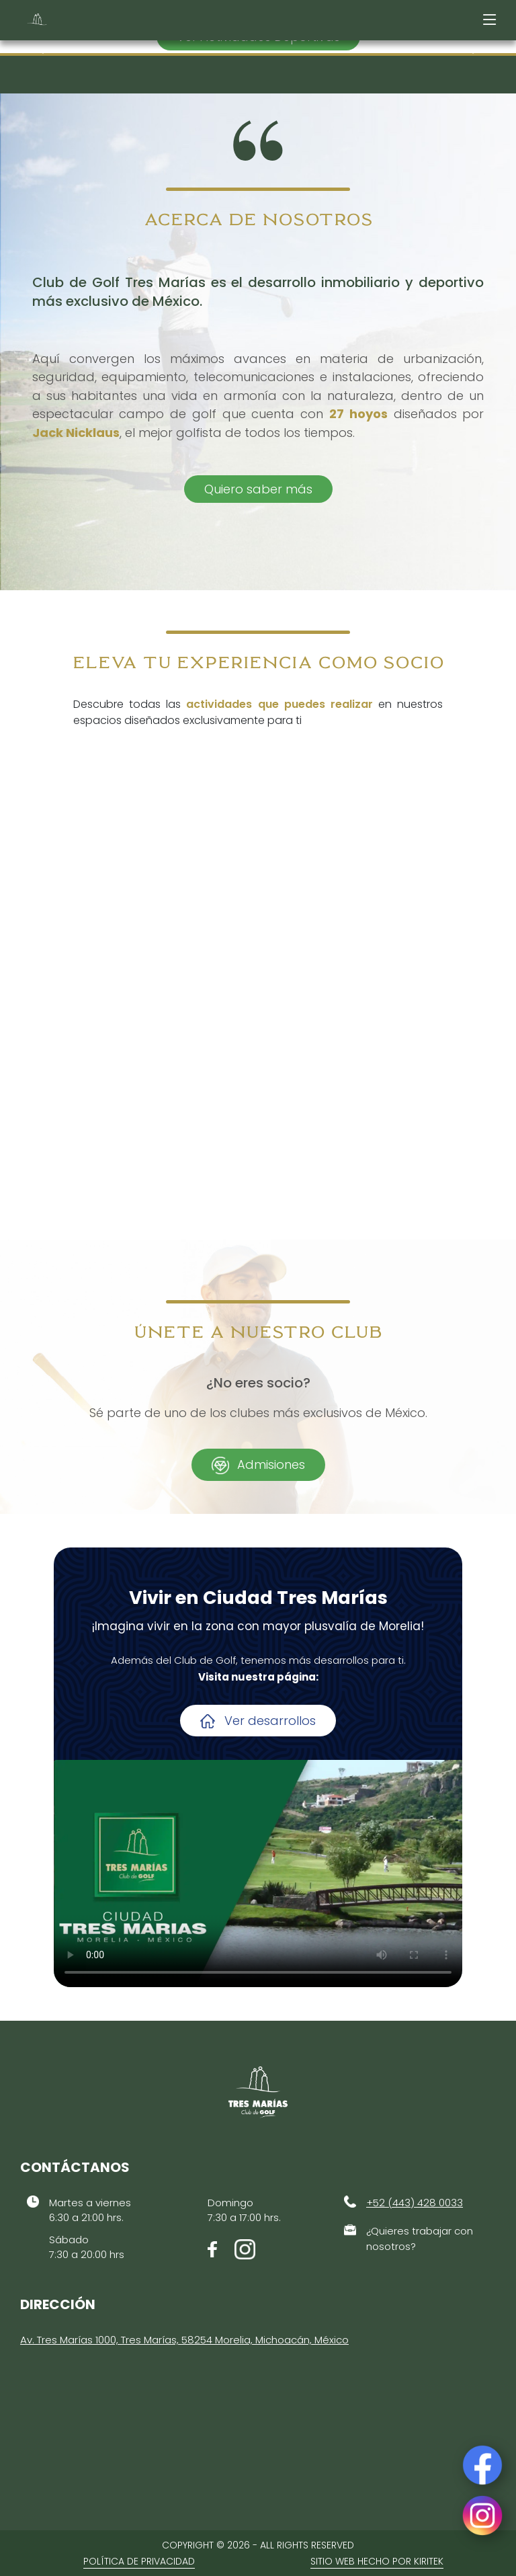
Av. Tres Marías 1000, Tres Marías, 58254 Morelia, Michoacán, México (184, 2340)
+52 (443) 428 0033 (414, 2203)
